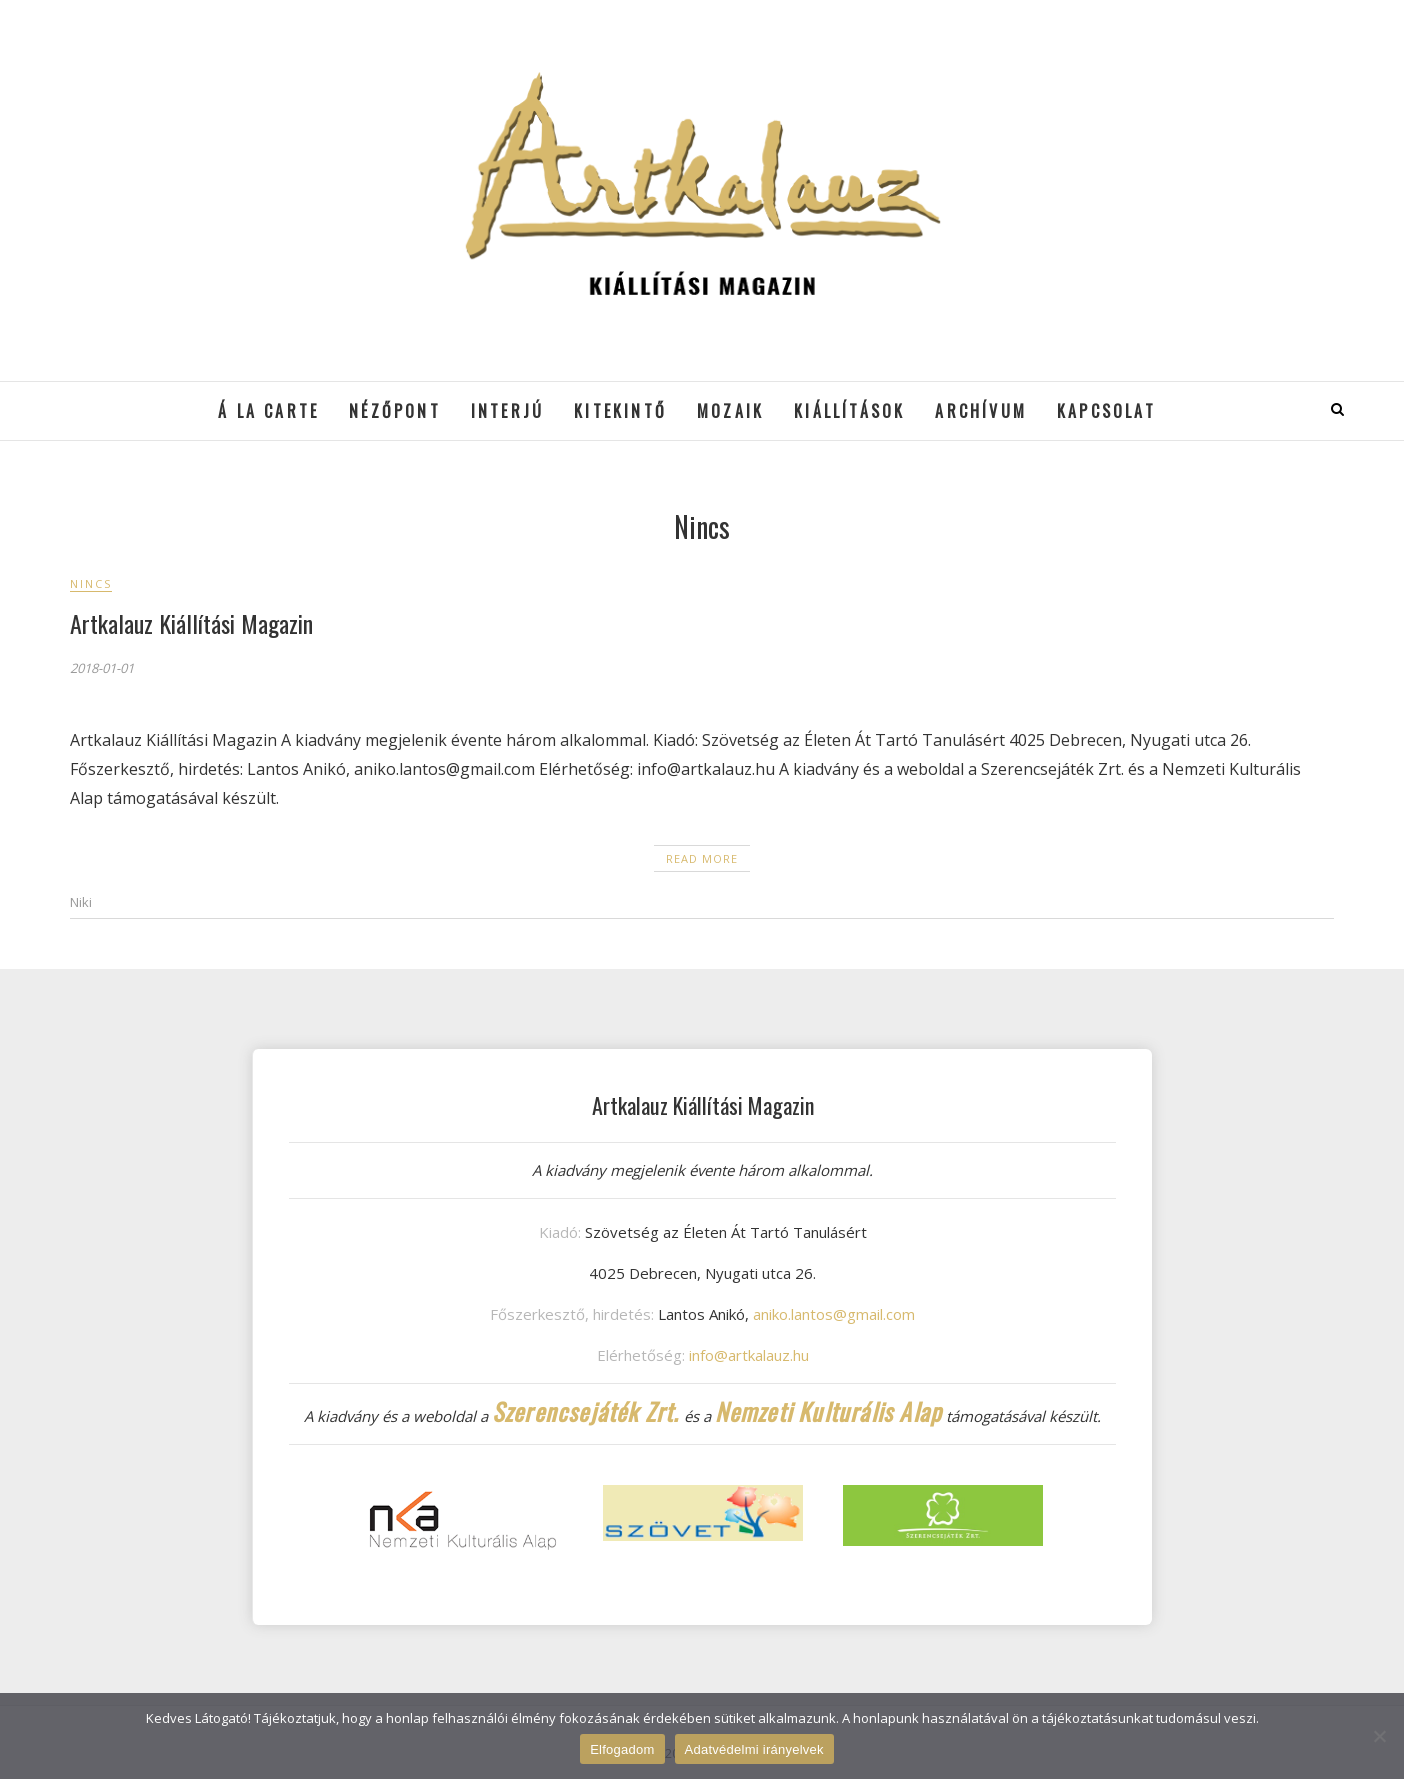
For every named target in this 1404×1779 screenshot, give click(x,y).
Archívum (981, 411)
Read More (702, 858)
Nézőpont (395, 411)
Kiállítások (849, 411)
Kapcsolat (1106, 411)
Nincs (91, 583)
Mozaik (730, 411)
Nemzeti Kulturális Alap (829, 1411)
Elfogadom (622, 1749)
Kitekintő (620, 411)
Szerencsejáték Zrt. (586, 1411)
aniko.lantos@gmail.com (834, 1314)
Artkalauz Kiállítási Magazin (191, 623)
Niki (81, 902)
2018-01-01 (102, 668)
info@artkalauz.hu (749, 1355)
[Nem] (1379, 1736)
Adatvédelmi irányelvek (754, 1749)
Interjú (507, 411)
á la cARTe (268, 411)
